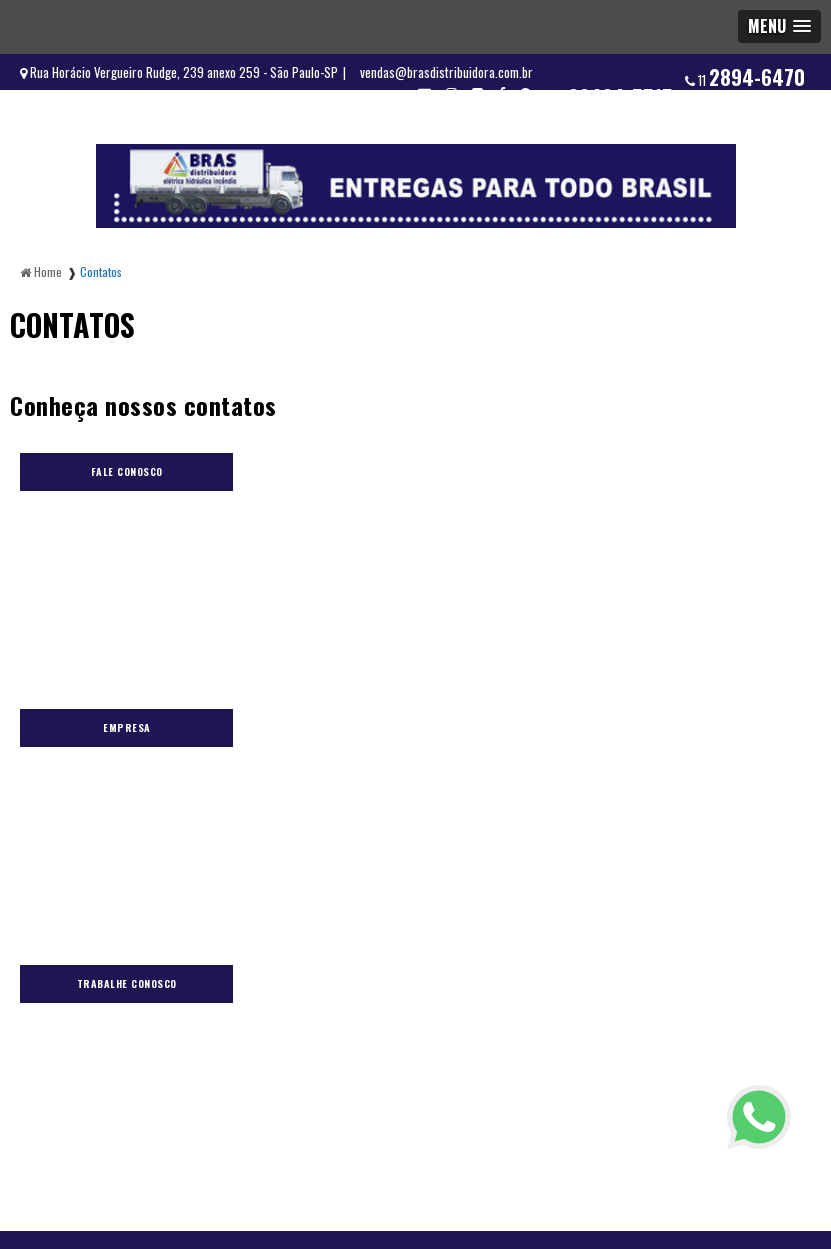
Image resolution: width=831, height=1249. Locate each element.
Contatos (597, 833)
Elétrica (187, 833)
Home (126, 833)
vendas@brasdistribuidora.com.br (446, 72)
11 (745, 77)
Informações (511, 833)
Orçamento (419, 833)
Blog (247, 833)
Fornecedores (324, 833)
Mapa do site (683, 833)
